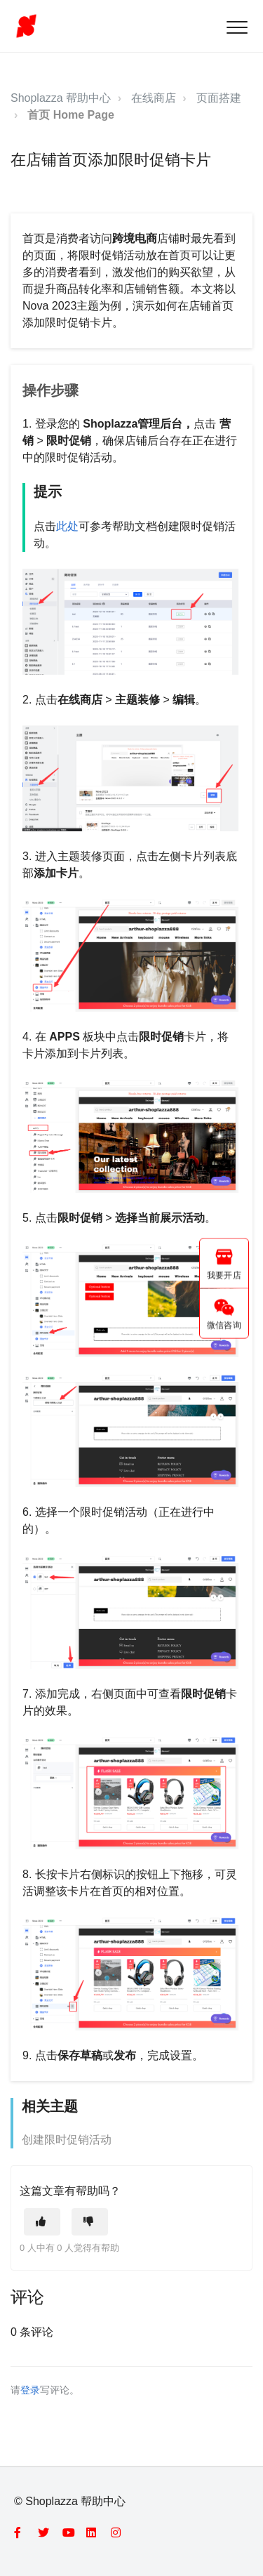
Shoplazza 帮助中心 (61, 98)
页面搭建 (218, 98)
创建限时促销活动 (67, 2140)
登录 (30, 2390)
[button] (236, 27)
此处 (67, 526)
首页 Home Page (70, 115)
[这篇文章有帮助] (42, 2221)
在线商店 (153, 98)
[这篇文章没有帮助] (90, 2221)
